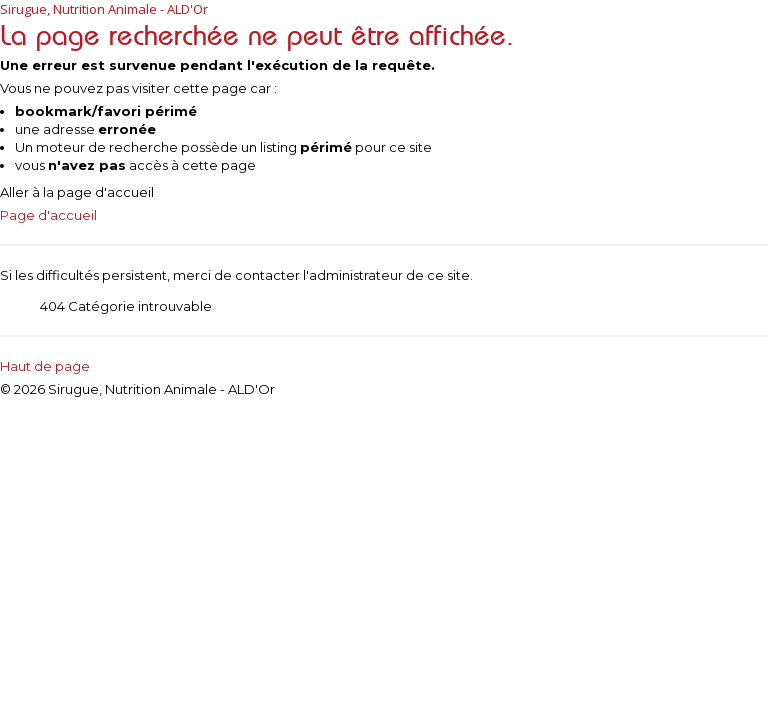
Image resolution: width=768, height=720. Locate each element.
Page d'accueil (48, 215)
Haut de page (45, 366)
